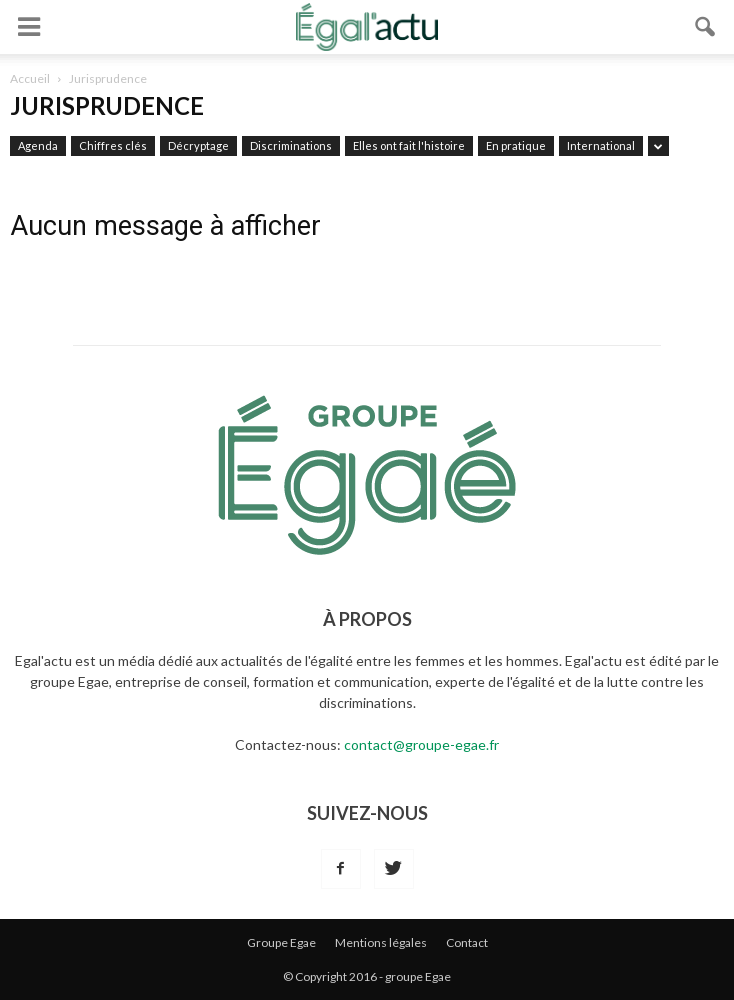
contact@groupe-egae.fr (421, 744)
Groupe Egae (281, 942)
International (601, 145)
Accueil (30, 78)
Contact (467, 942)
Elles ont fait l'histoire (409, 145)
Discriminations (291, 145)
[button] (706, 27)
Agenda (38, 145)
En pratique (516, 145)
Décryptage (198, 145)
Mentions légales (381, 942)
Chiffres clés (113, 145)
